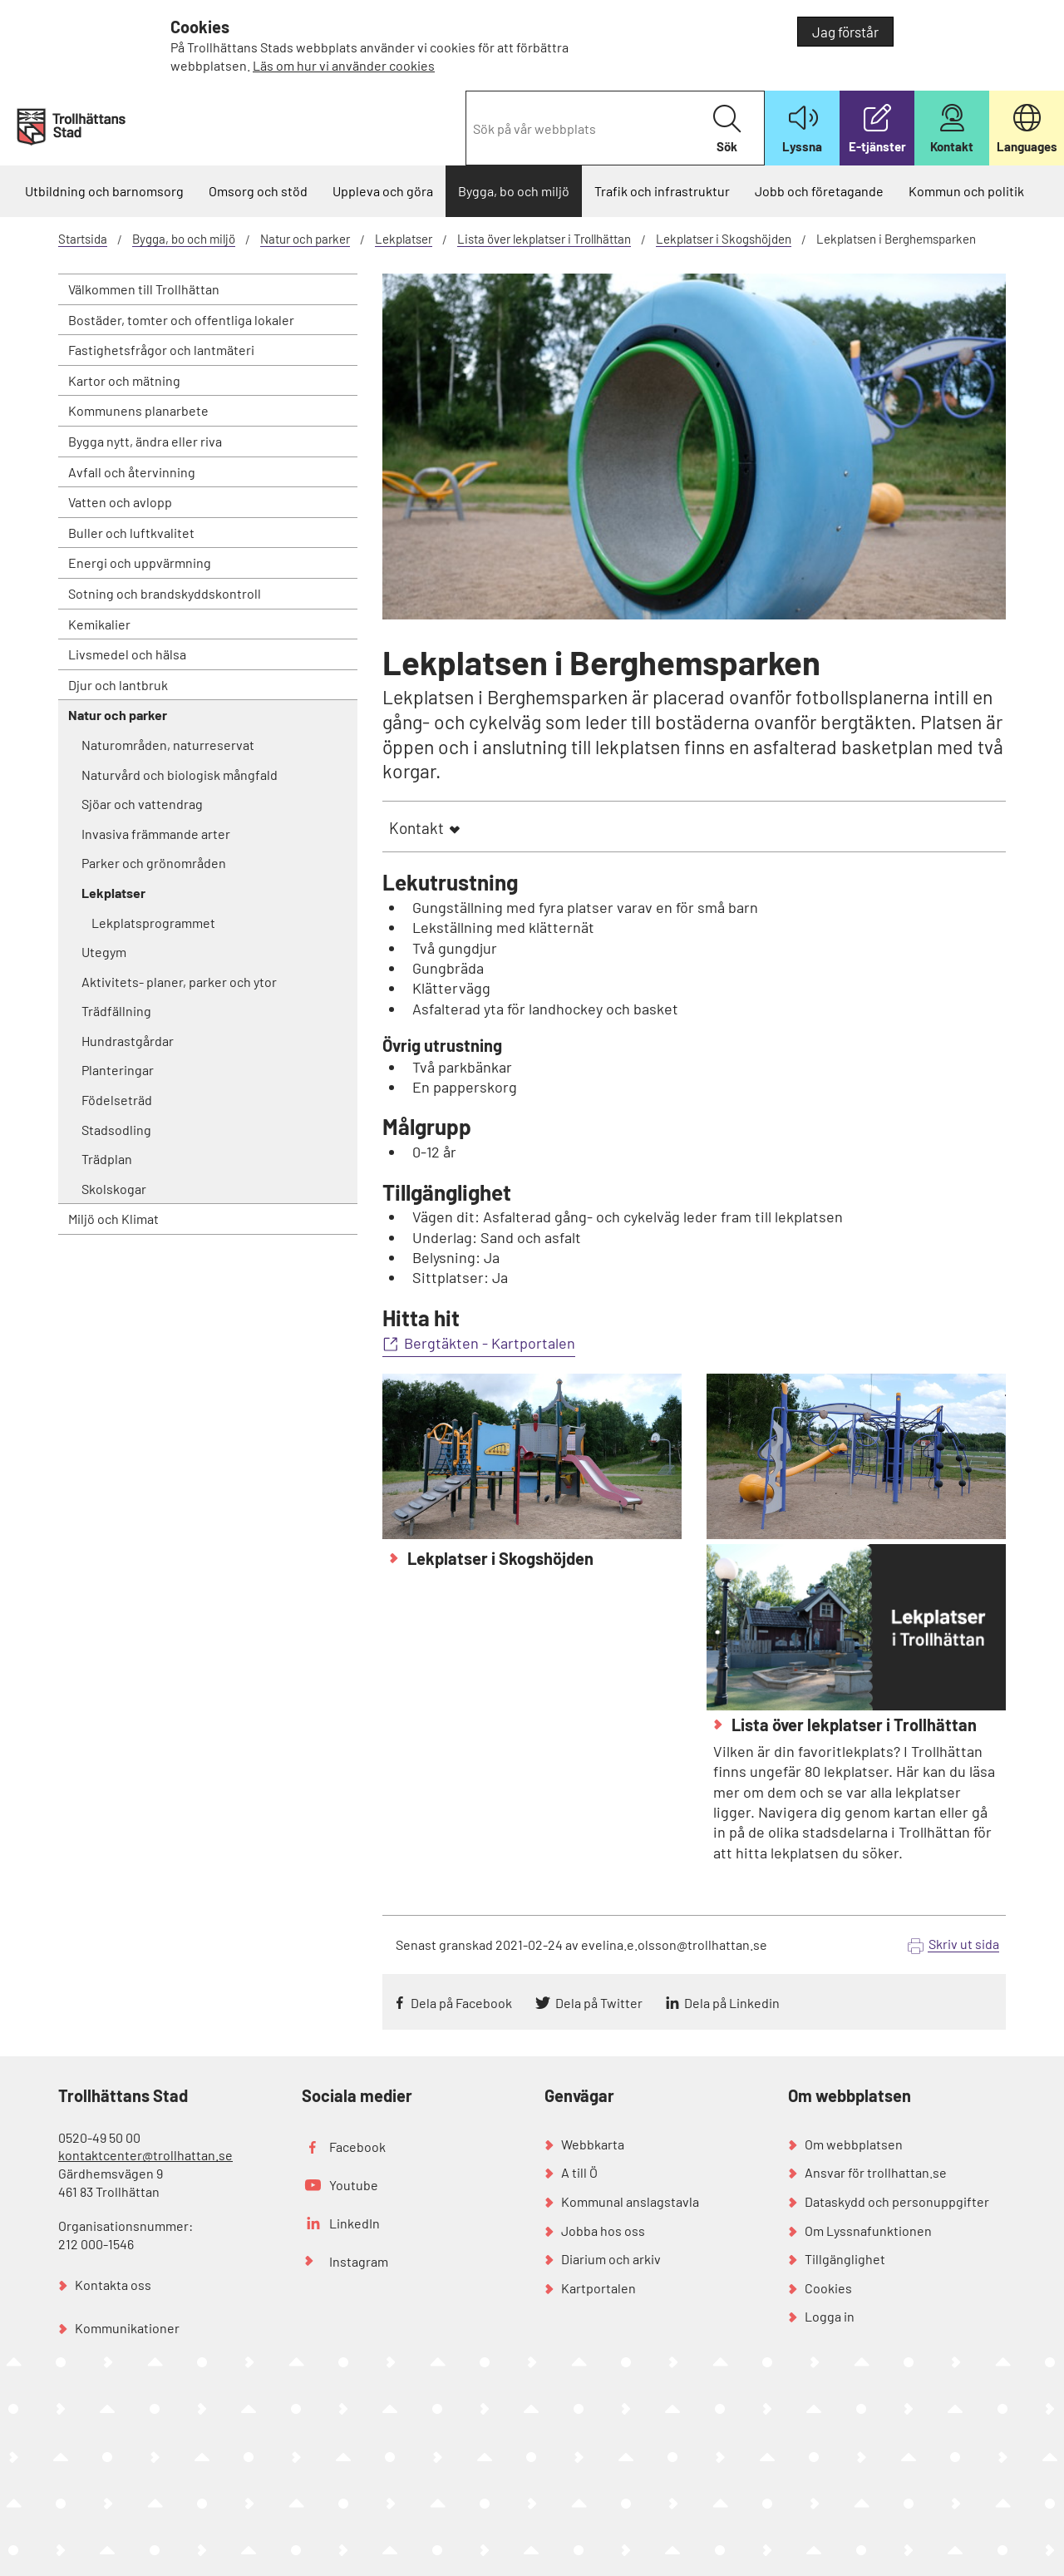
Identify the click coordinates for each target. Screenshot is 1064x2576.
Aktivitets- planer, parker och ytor (179, 981)
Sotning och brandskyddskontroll (164, 593)
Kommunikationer (127, 2328)
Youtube (353, 2185)
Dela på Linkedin (732, 2003)
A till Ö (579, 2172)
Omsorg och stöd (258, 191)
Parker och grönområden (153, 863)
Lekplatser (403, 238)
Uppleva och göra (382, 191)
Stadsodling (116, 1129)
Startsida (82, 238)
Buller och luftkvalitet (131, 532)
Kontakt (416, 827)
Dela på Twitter (599, 2003)
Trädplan (106, 1159)
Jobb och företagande (819, 191)
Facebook (357, 2146)
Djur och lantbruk (118, 685)
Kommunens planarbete (138, 410)
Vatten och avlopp (120, 502)
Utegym (103, 952)
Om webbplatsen (854, 2144)
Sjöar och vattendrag (142, 804)
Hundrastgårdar (127, 1041)
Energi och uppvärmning (139, 562)
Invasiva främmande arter (155, 833)
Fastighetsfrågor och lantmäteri (161, 350)
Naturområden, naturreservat (167, 745)
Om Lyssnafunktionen (868, 2230)
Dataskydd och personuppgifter (897, 2201)
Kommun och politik (966, 191)
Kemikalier (99, 624)
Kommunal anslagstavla (630, 2201)
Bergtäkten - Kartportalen (489, 1343)
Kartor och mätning (124, 380)
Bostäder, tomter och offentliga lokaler (181, 320)
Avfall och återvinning (131, 472)
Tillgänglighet (845, 2259)
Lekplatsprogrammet (153, 922)
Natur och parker (305, 238)
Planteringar (117, 1070)
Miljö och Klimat (113, 1218)
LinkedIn (354, 2223)
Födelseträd (116, 1100)
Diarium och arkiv (611, 2259)
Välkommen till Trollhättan (143, 289)
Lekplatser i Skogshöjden (723, 238)
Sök (727, 129)
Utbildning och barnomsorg (104, 191)
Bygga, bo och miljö (513, 191)
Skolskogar (113, 1189)
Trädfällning (116, 1011)
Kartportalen (598, 2288)
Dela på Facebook (461, 2003)
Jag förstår (845, 31)
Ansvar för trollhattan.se (876, 2172)
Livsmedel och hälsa (127, 654)
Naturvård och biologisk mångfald (179, 774)
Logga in (830, 2316)
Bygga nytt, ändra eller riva (145, 441)
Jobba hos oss (603, 2230)
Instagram (358, 2261)
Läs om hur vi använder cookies (344, 65)
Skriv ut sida (964, 1944)
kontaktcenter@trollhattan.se (145, 2155)
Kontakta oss (113, 2284)
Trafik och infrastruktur (662, 191)
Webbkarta (592, 2144)
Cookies (828, 2288)
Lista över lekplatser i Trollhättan (544, 238)
